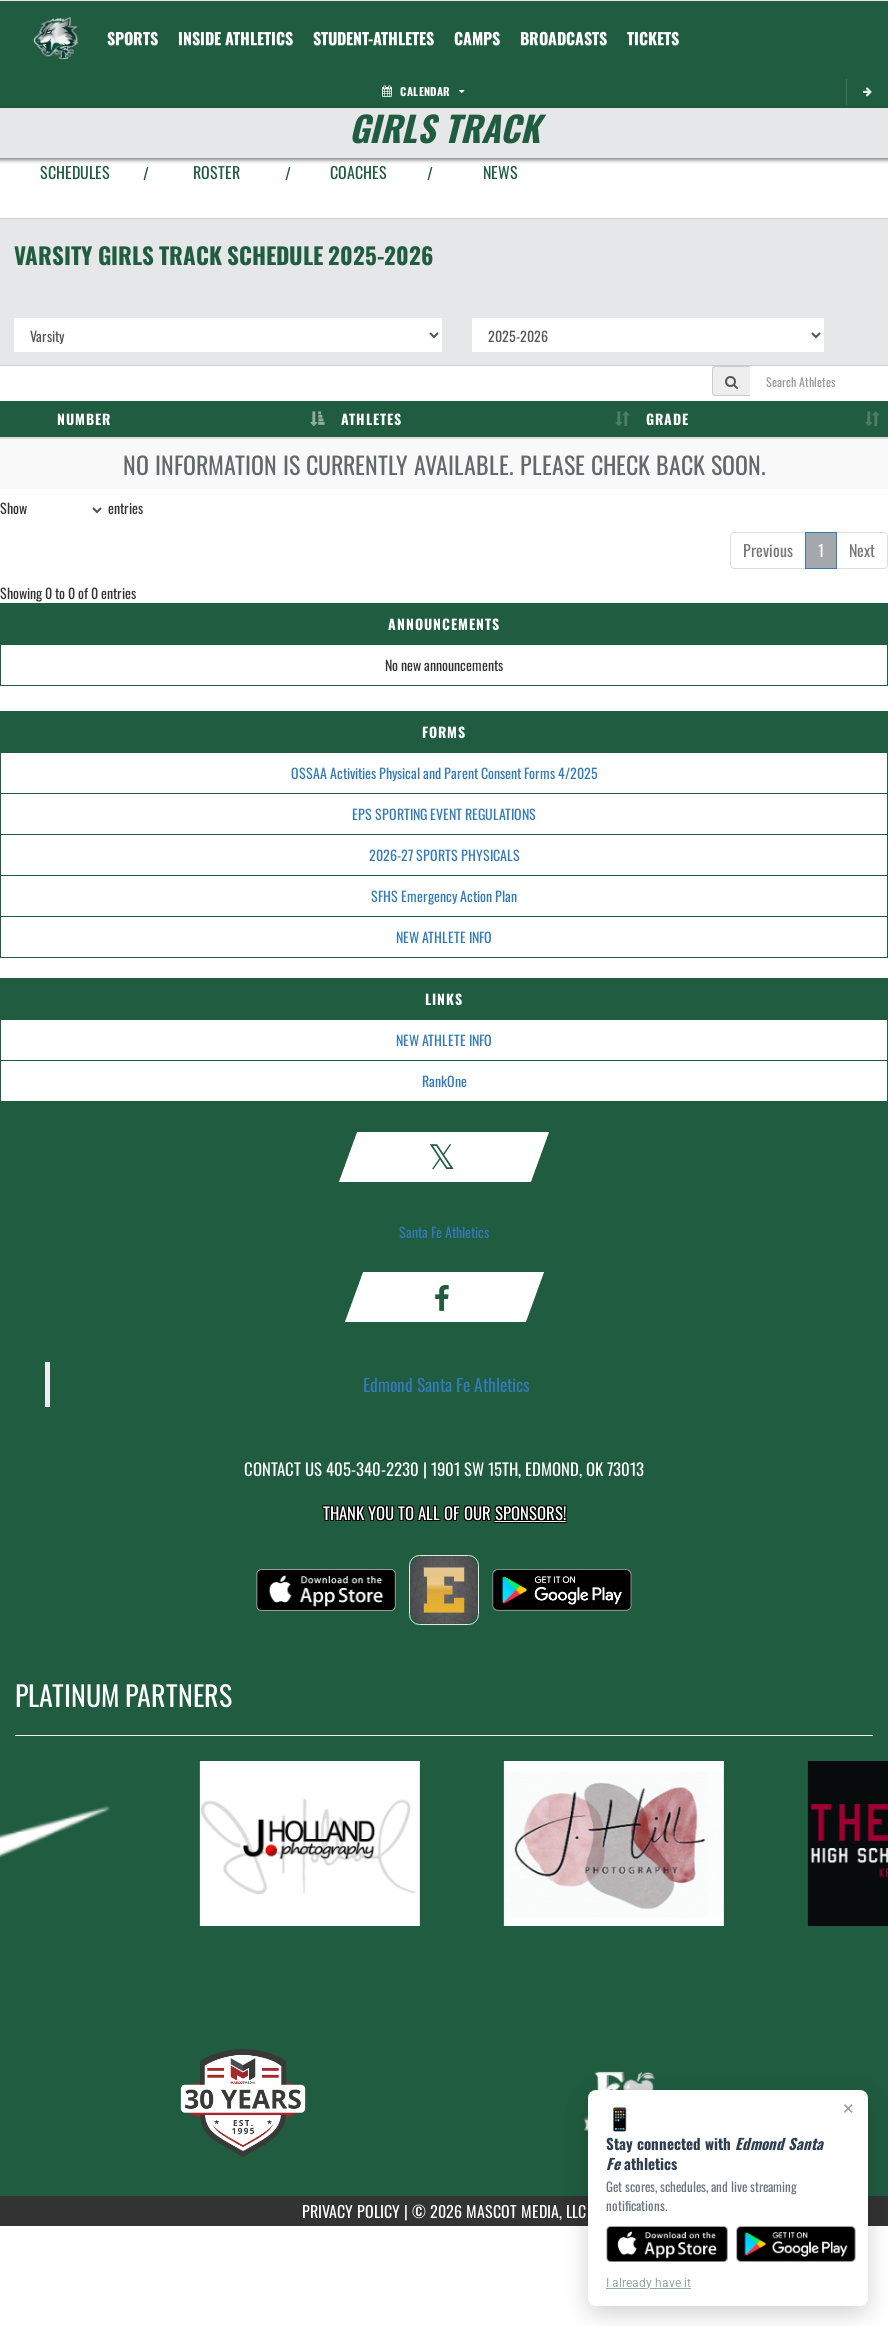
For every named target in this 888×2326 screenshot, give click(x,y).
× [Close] (848, 2108)
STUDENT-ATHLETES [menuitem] (373, 38)
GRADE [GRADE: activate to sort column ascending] (667, 418)
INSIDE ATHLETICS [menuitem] (235, 38)
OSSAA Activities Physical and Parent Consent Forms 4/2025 (444, 772)
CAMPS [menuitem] (477, 38)
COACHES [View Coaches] (358, 172)
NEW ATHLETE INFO (444, 936)
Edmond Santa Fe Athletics (446, 1384)
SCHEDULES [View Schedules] (75, 172)
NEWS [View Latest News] (500, 172)
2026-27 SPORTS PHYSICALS (444, 854)
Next (862, 550)
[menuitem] (563, 38)
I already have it (648, 2283)
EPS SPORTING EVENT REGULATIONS (444, 813)
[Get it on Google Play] (796, 2244)
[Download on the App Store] (667, 2244)
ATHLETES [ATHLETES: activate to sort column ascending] (371, 418)
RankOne (444, 1080)
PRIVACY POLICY (351, 2211)
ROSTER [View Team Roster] (216, 172)
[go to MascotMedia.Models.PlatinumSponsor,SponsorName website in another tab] (333, 1843)
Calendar (423, 91)
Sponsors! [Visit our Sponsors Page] (530, 1512)
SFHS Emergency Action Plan (444, 895)
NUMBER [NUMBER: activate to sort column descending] (84, 418)
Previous (768, 550)
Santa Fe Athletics (444, 1231)
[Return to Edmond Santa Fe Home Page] (56, 26)
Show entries (71, 510)
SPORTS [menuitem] (132, 38)
